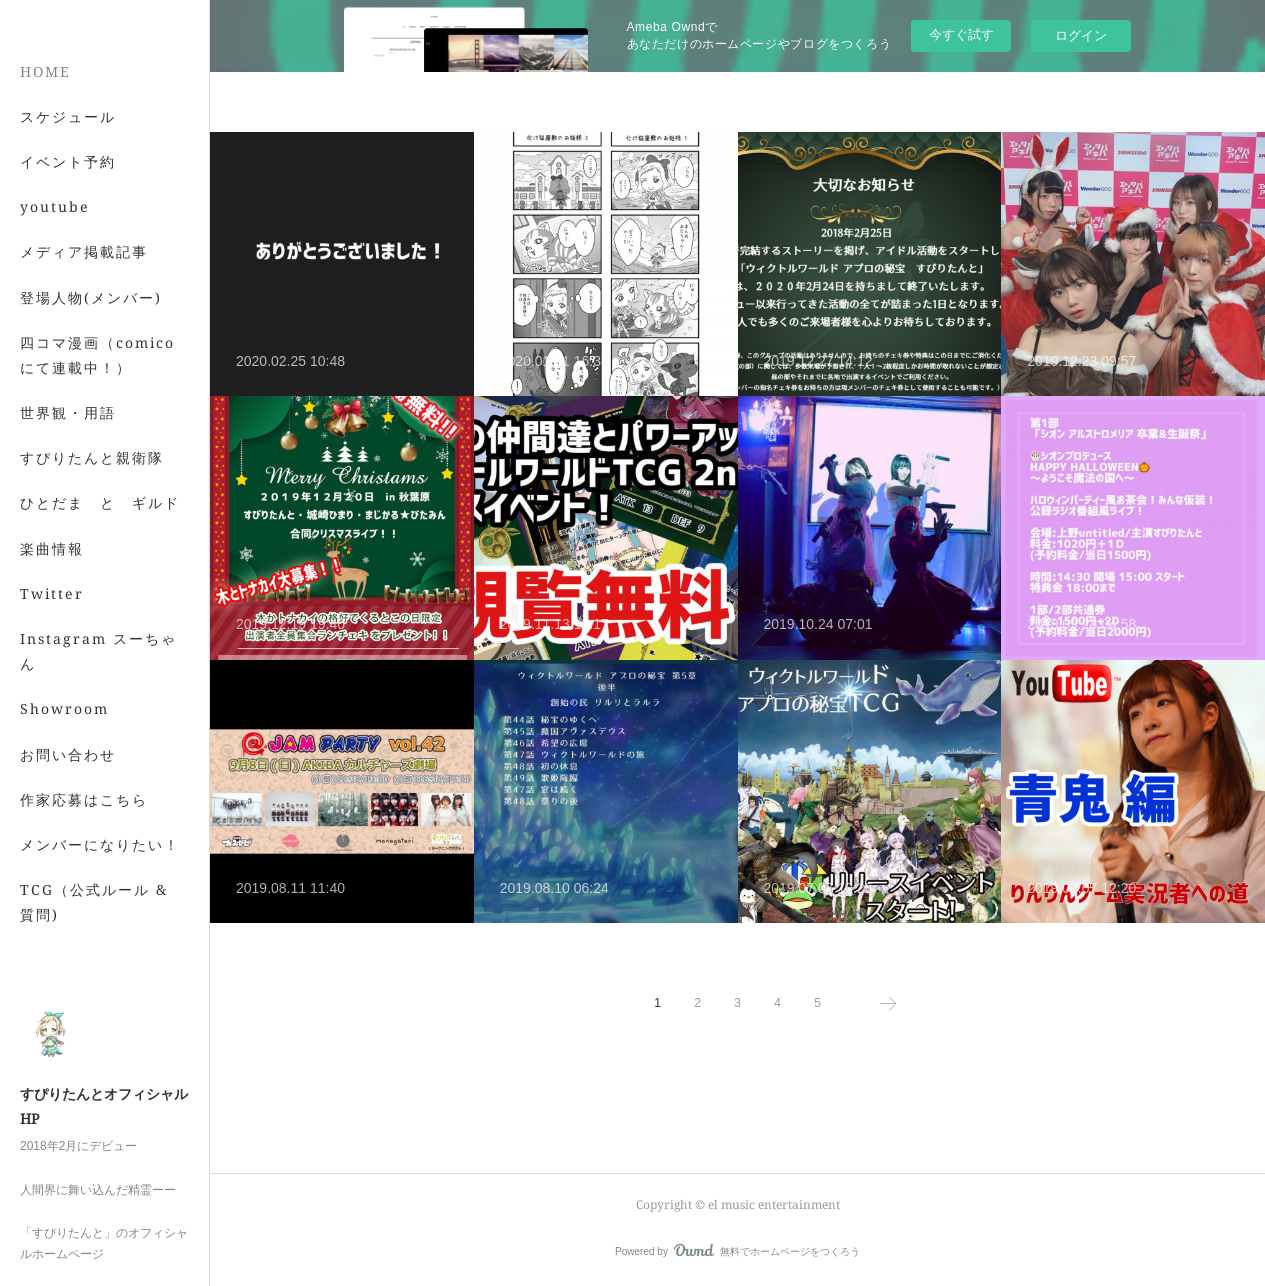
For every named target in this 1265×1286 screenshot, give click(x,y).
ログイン (1081, 35)
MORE (44, 549)
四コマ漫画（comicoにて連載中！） (97, 446)
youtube (55, 298)
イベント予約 (68, 252)
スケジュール (68, 207)
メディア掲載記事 (84, 343)
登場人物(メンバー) (91, 388)
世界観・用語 (68, 504)
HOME (45, 162)
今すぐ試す (961, 34)
